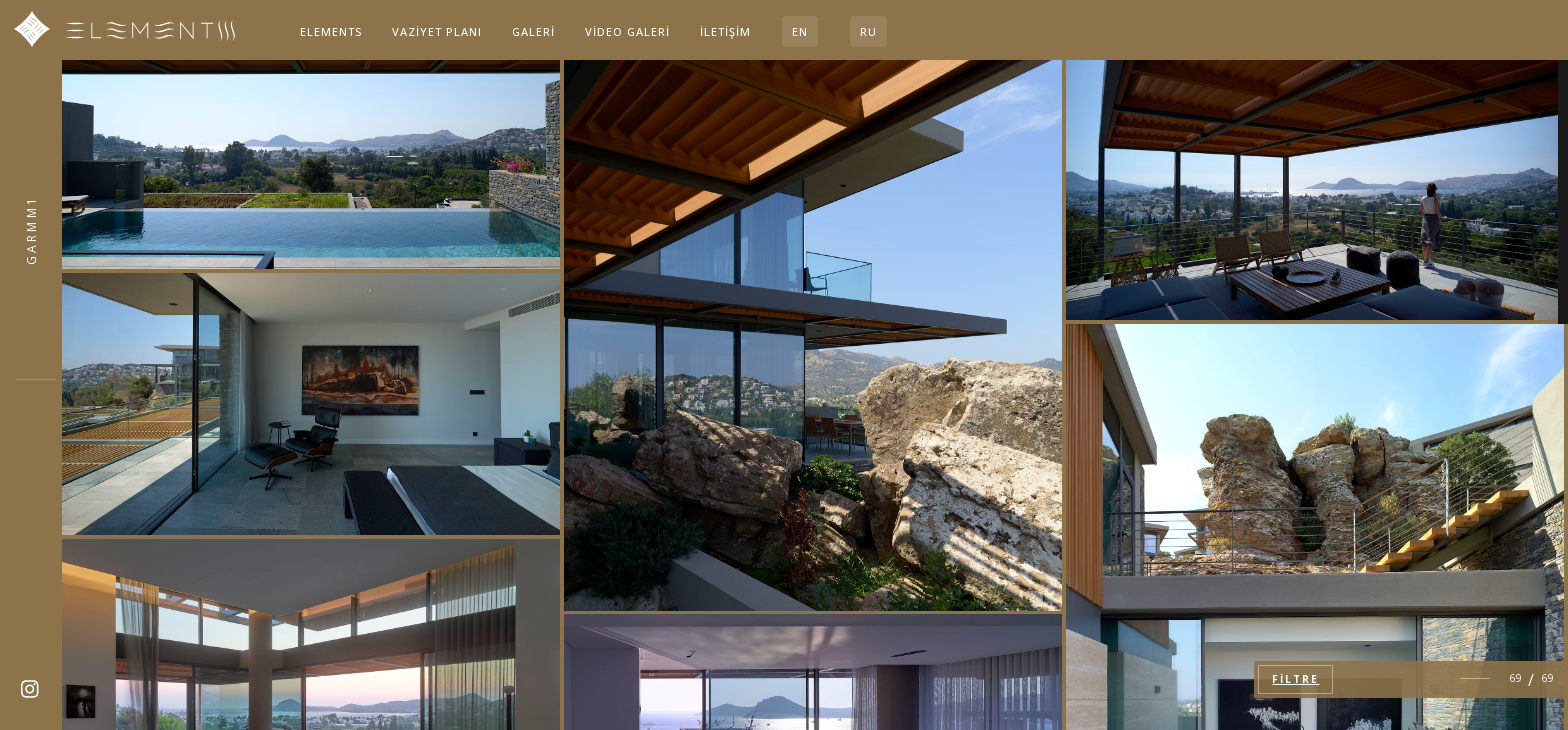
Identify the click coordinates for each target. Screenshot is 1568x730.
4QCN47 (31, 229)
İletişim (725, 31)
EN (800, 31)
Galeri (533, 31)
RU (868, 31)
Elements (331, 31)
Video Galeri (627, 31)
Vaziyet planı (437, 31)
